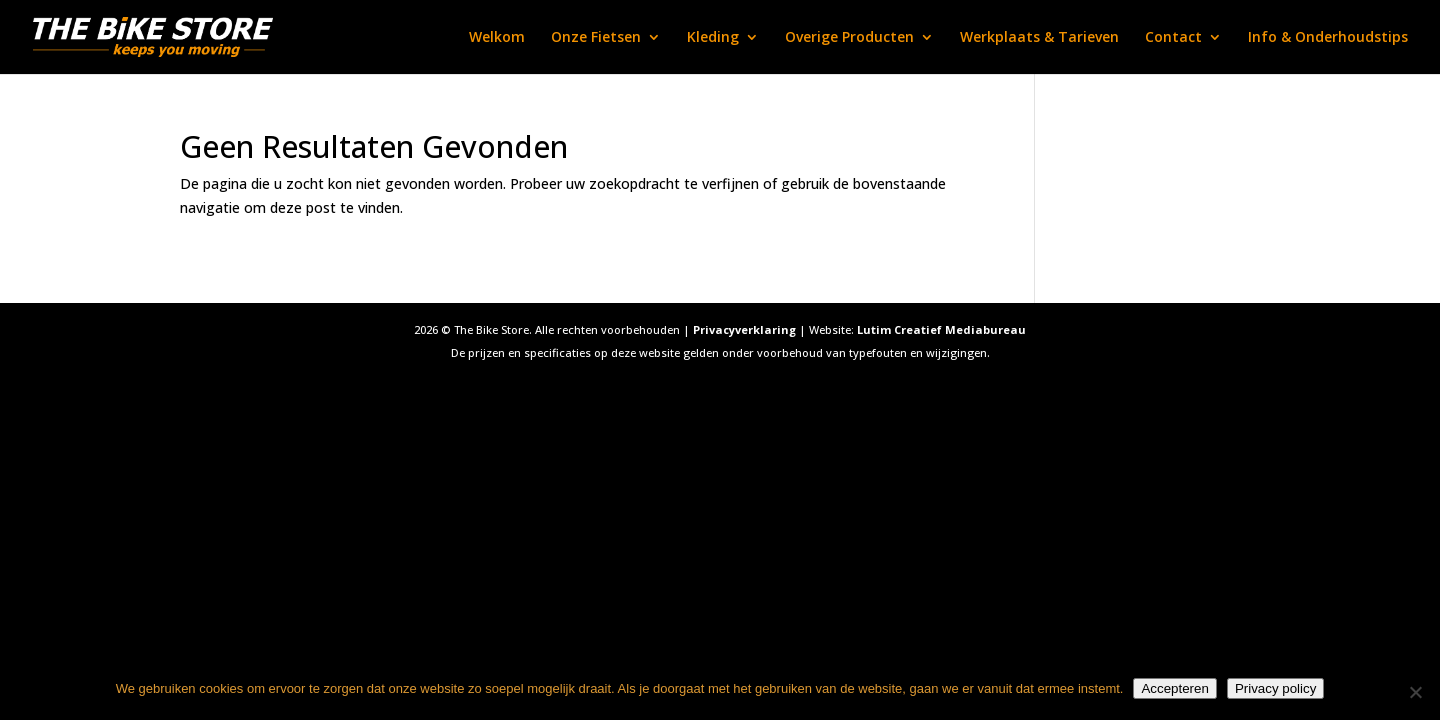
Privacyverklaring (744, 329)
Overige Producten (849, 38)
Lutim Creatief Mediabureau (941, 329)
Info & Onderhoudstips (1328, 38)
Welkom (497, 38)
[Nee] (1415, 692)
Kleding (713, 38)
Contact (1173, 38)
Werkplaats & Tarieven (1039, 38)
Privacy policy (1275, 688)
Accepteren (1174, 688)
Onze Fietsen (596, 38)
